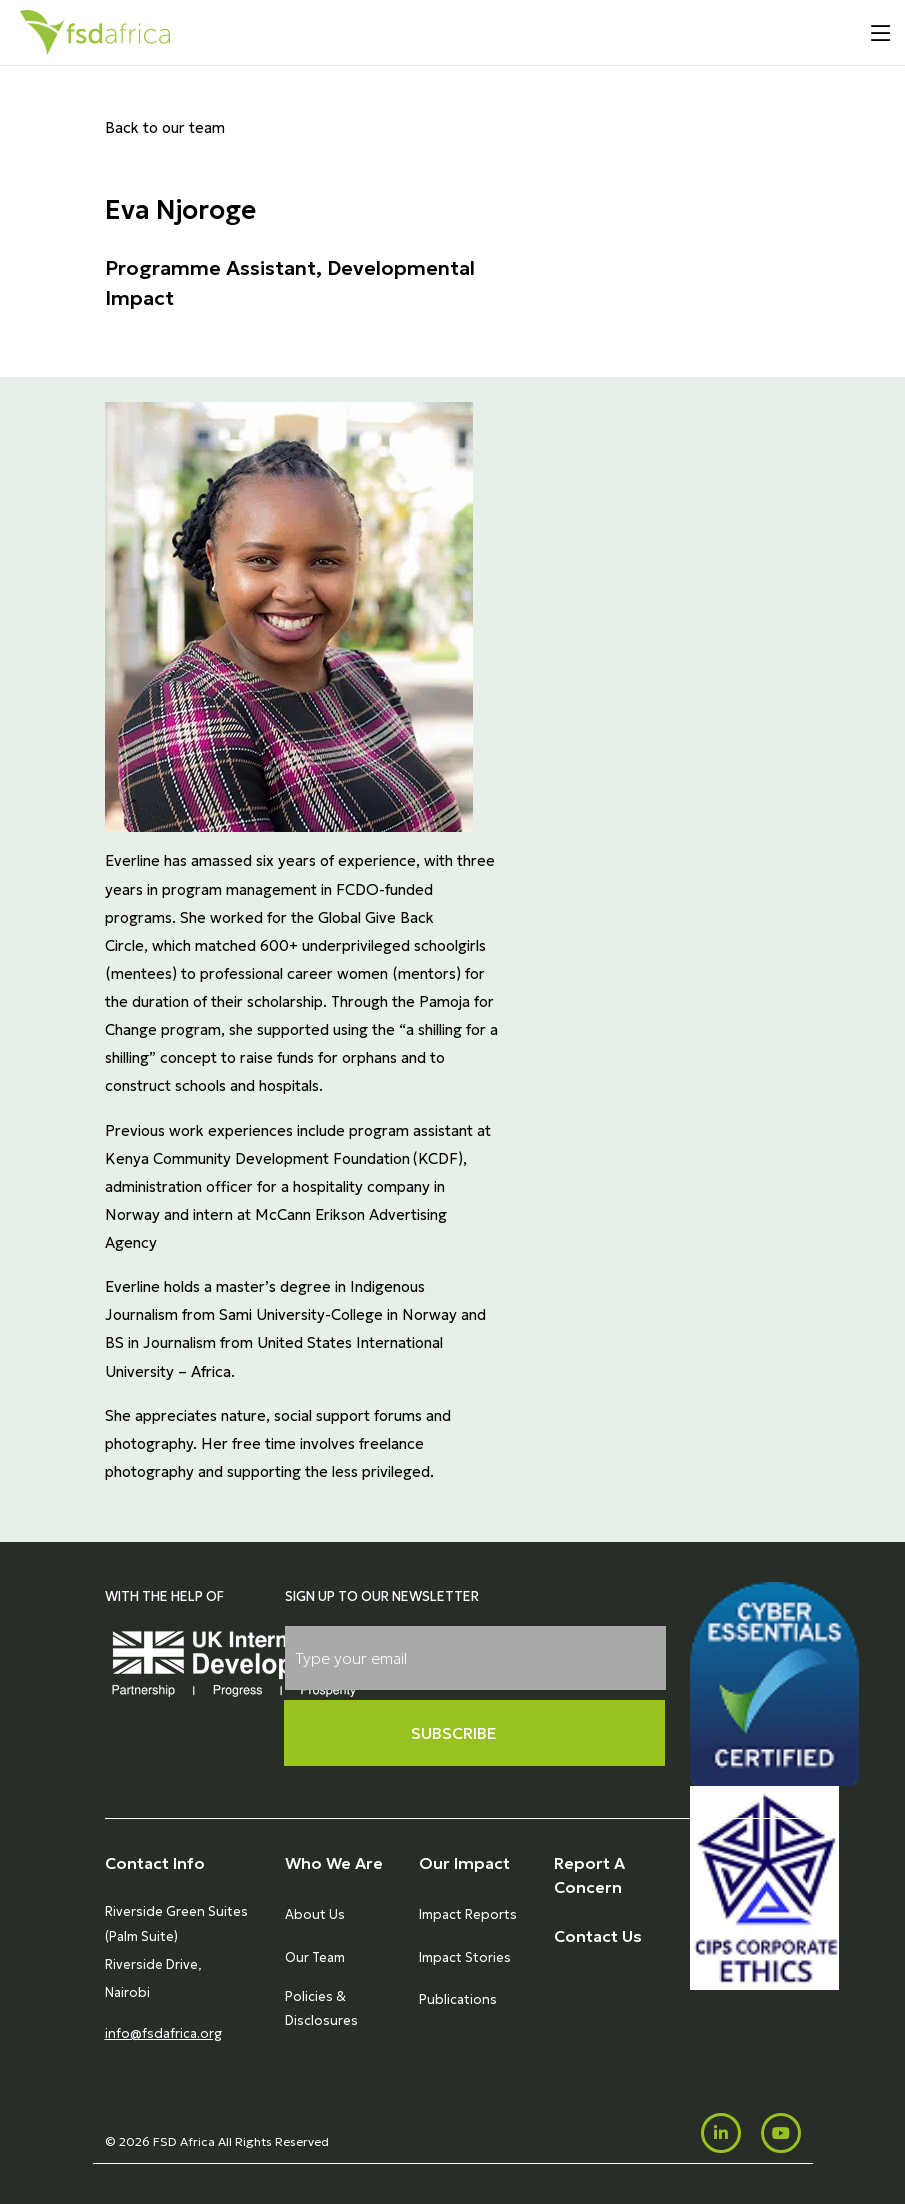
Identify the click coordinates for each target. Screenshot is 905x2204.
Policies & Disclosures (321, 2008)
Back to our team (165, 127)
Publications (458, 1999)
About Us (315, 1914)
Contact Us (598, 1936)
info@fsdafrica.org (163, 2033)
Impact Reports (468, 1914)
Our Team (315, 1957)
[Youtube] (781, 2133)
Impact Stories (465, 1957)
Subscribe (454, 1733)
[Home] (95, 32)
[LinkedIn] (721, 2133)
